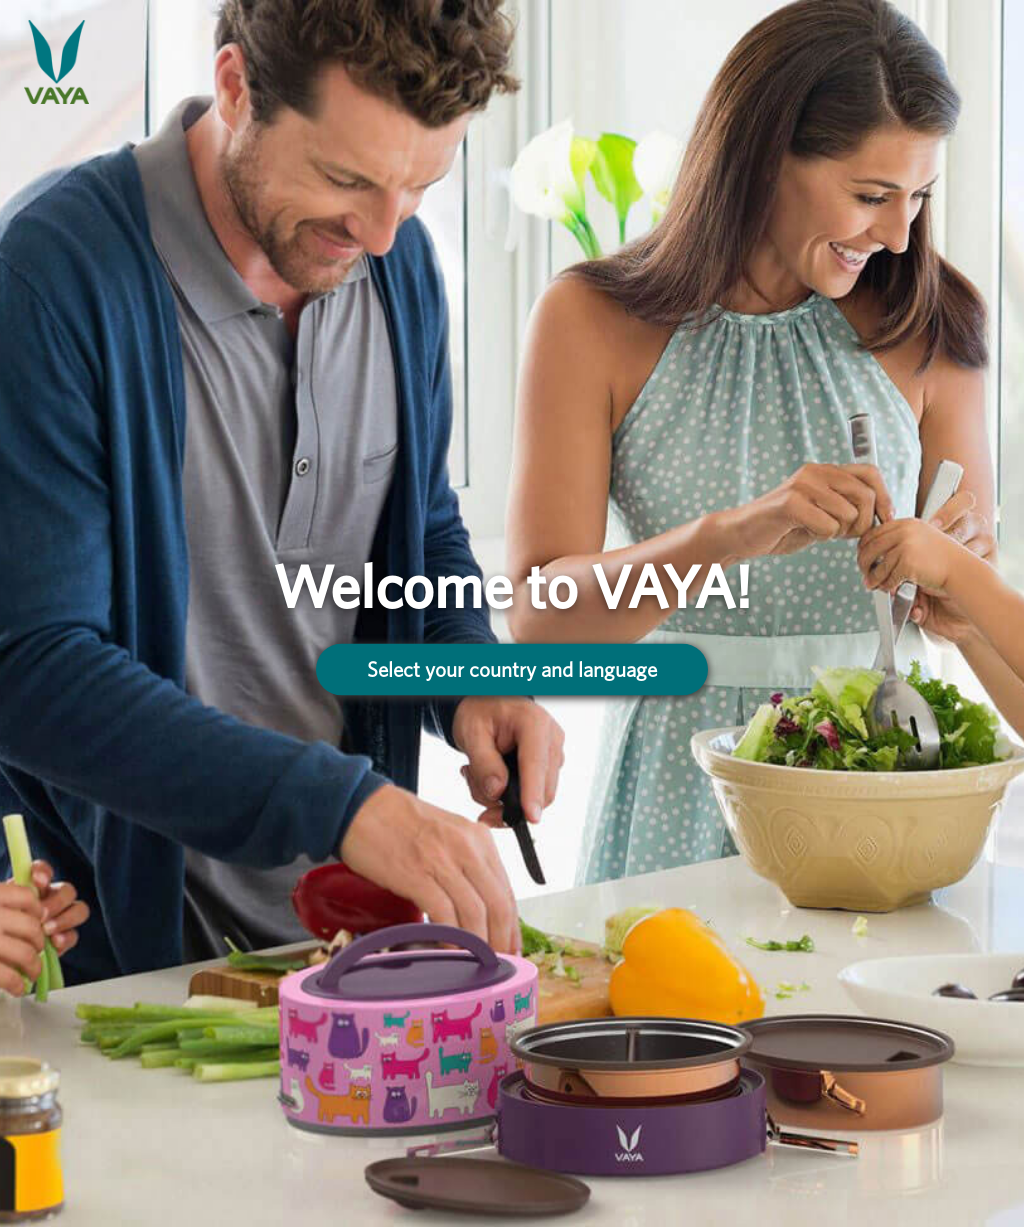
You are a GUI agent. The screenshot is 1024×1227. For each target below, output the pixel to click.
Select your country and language (512, 668)
